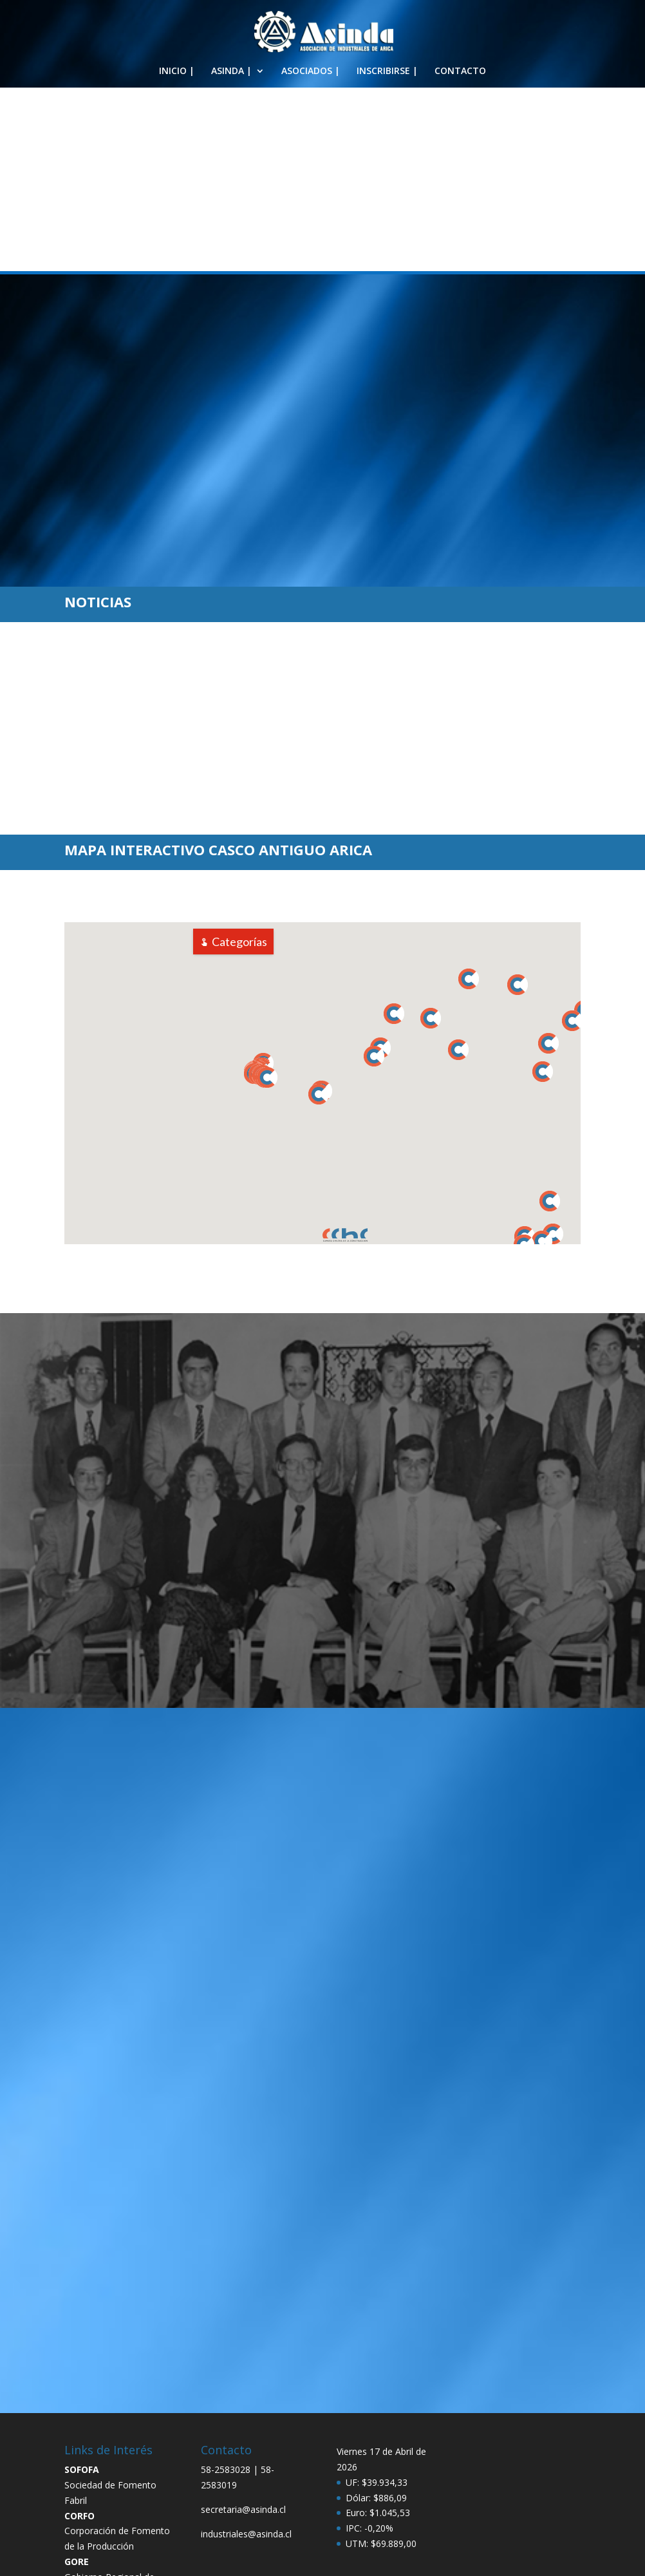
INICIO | (176, 71)
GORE (76, 2474)
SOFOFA (81, 2382)
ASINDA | (231, 71)
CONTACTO (460, 71)
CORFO (79, 2429)
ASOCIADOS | (310, 71)
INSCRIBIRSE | (387, 71)
